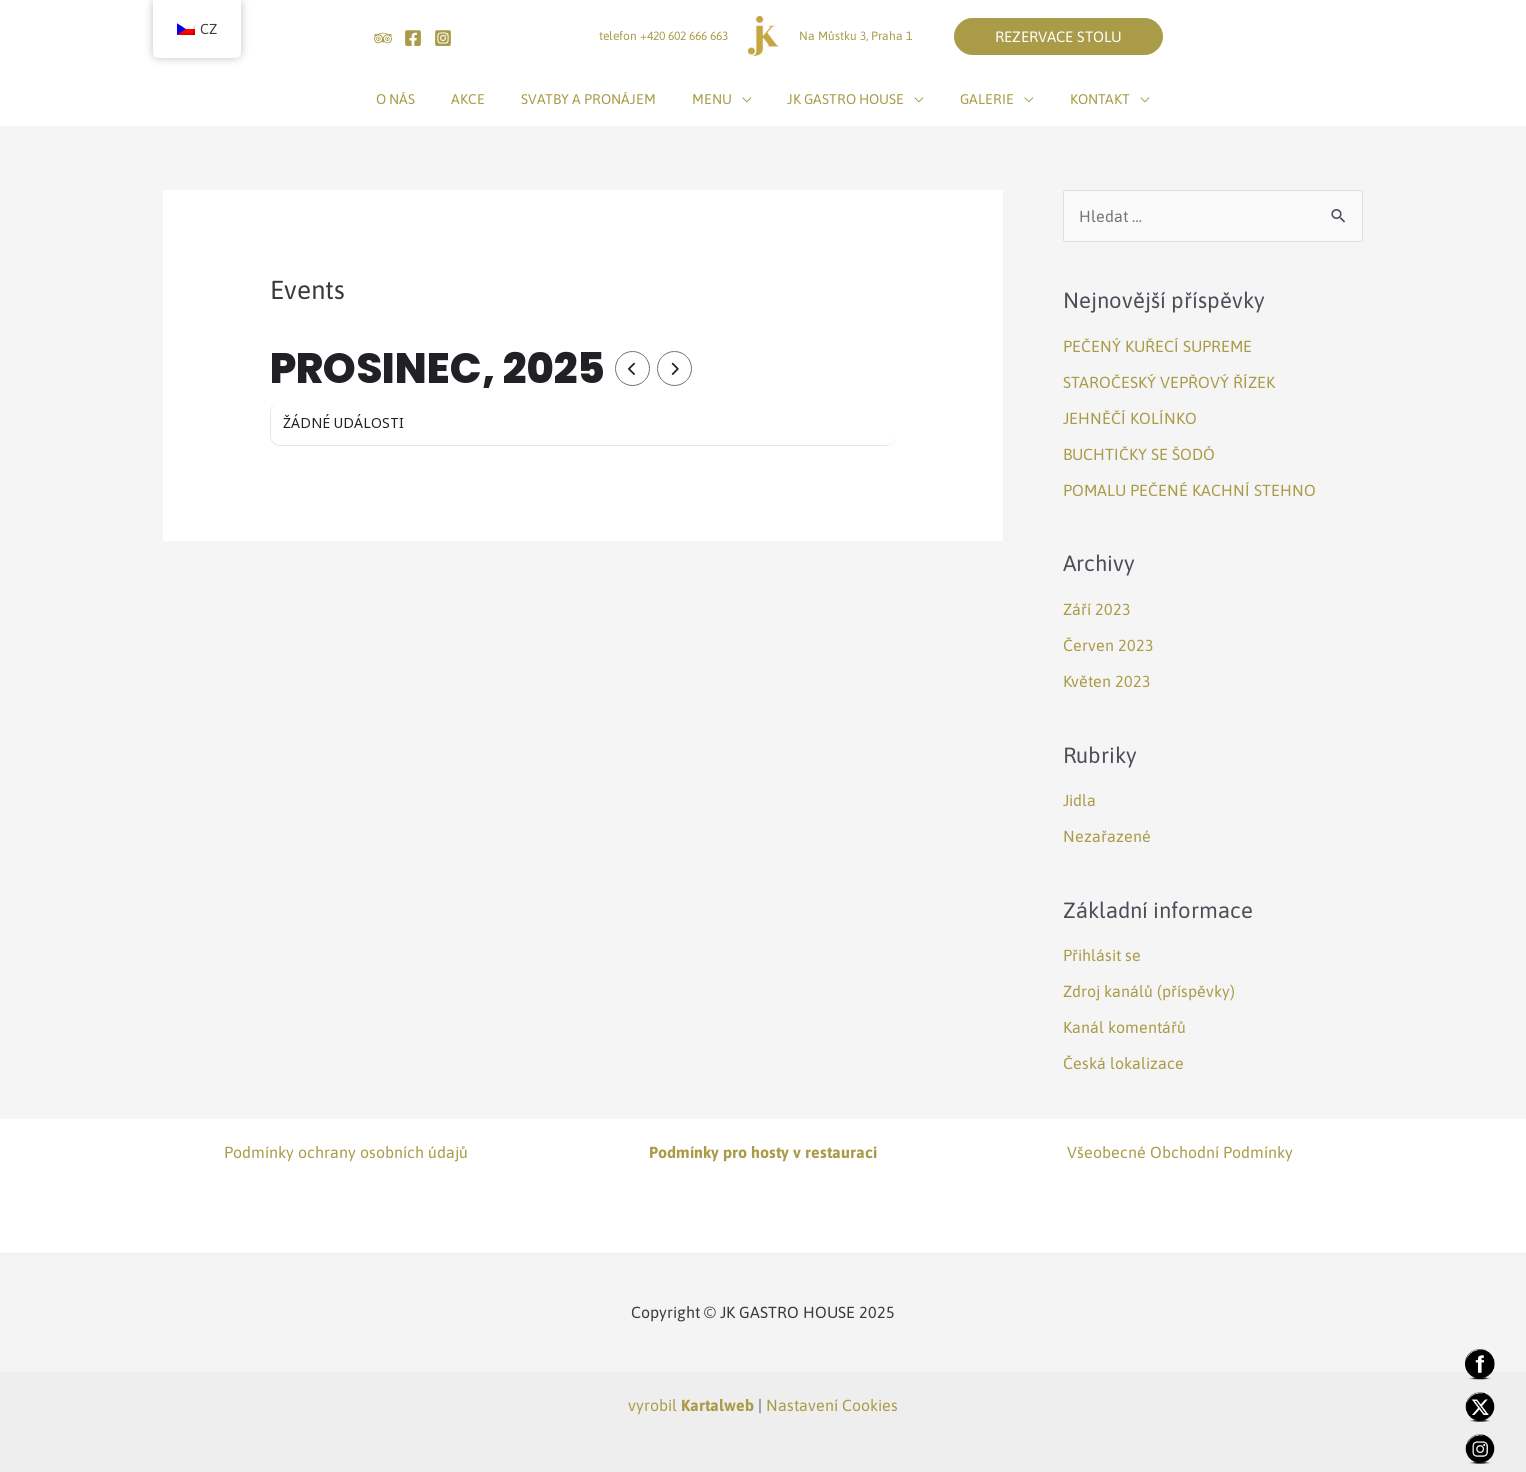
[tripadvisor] (383, 38)
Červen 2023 (1108, 645)
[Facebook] (413, 38)
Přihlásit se (1102, 955)
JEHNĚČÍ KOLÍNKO (1130, 418)
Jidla (1079, 800)
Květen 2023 (1107, 681)
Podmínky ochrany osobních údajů (346, 1152)
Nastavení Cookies (832, 1405)
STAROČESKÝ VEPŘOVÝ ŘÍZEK (1169, 382)
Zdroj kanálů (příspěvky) (1149, 991)
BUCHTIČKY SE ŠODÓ (1139, 454)
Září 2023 (1097, 609)
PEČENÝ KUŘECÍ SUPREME (1157, 346)
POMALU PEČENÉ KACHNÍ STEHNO (1189, 490)
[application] (742, 99)
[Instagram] (443, 38)
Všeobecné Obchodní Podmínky (1180, 1152)
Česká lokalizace (1123, 1063)
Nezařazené (1107, 836)
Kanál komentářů (1124, 1027)
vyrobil (691, 1405)
